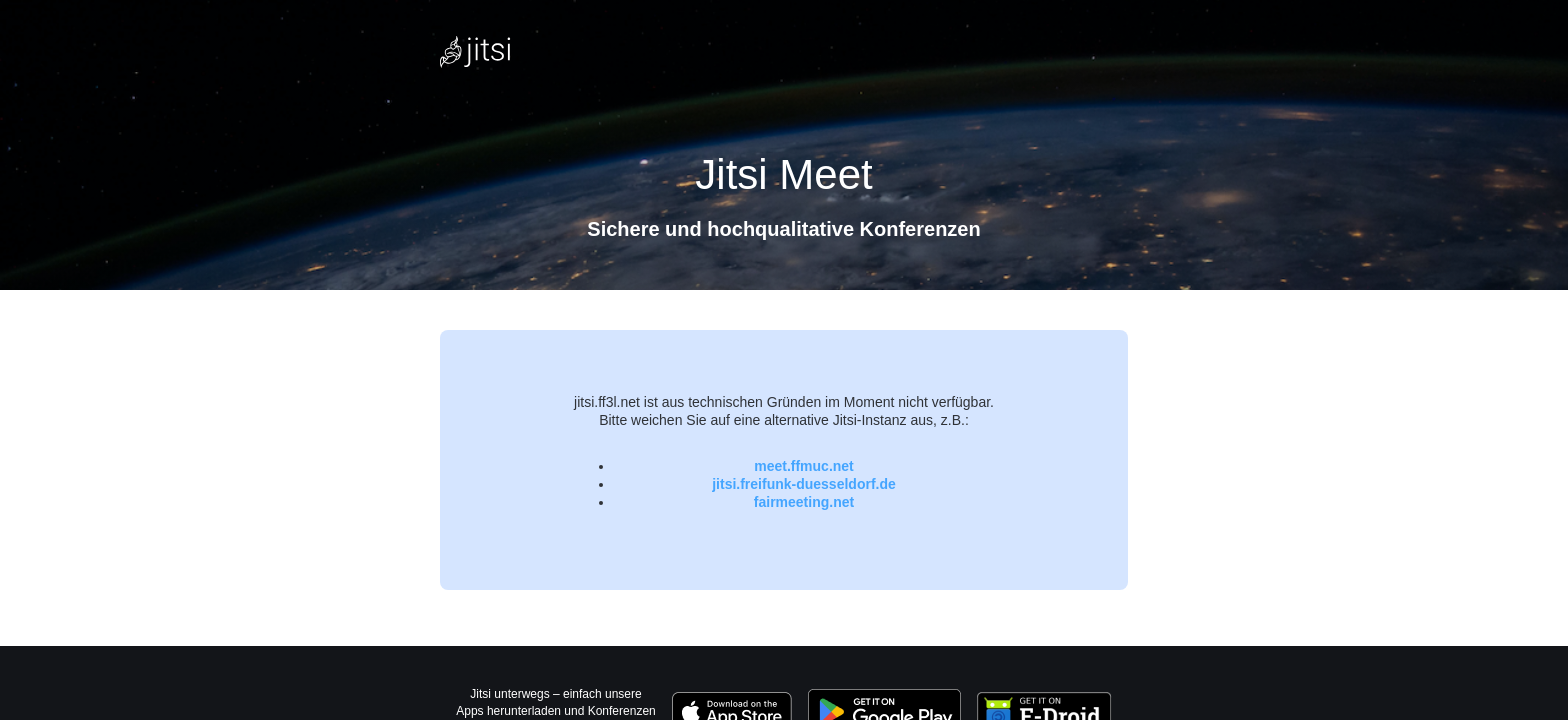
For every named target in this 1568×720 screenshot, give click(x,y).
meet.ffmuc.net (804, 466)
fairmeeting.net (804, 502)
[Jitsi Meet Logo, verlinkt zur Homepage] (475, 52)
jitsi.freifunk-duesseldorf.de (804, 484)
